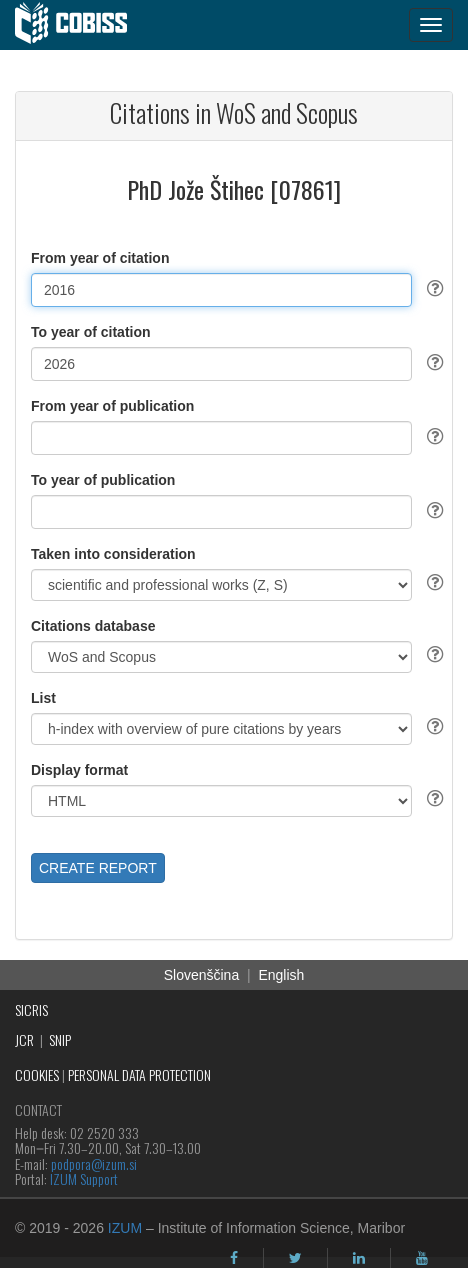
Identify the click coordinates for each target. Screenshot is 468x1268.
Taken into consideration (113, 554)
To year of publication (103, 480)
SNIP (60, 1039)
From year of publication (112, 406)
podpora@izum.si (94, 1163)
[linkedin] (359, 1258)
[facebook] (234, 1258)
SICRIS (31, 1009)
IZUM (125, 1228)
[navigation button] (431, 25)
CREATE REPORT (98, 868)
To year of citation (91, 332)
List (43, 698)
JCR (24, 1039)
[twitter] (295, 1258)
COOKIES (37, 1074)
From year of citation (100, 258)
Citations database (93, 626)
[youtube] (422, 1258)
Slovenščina (202, 975)
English (281, 975)
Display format (79, 770)
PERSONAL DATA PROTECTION (139, 1074)
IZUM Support (84, 1178)
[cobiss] (81, 25)
